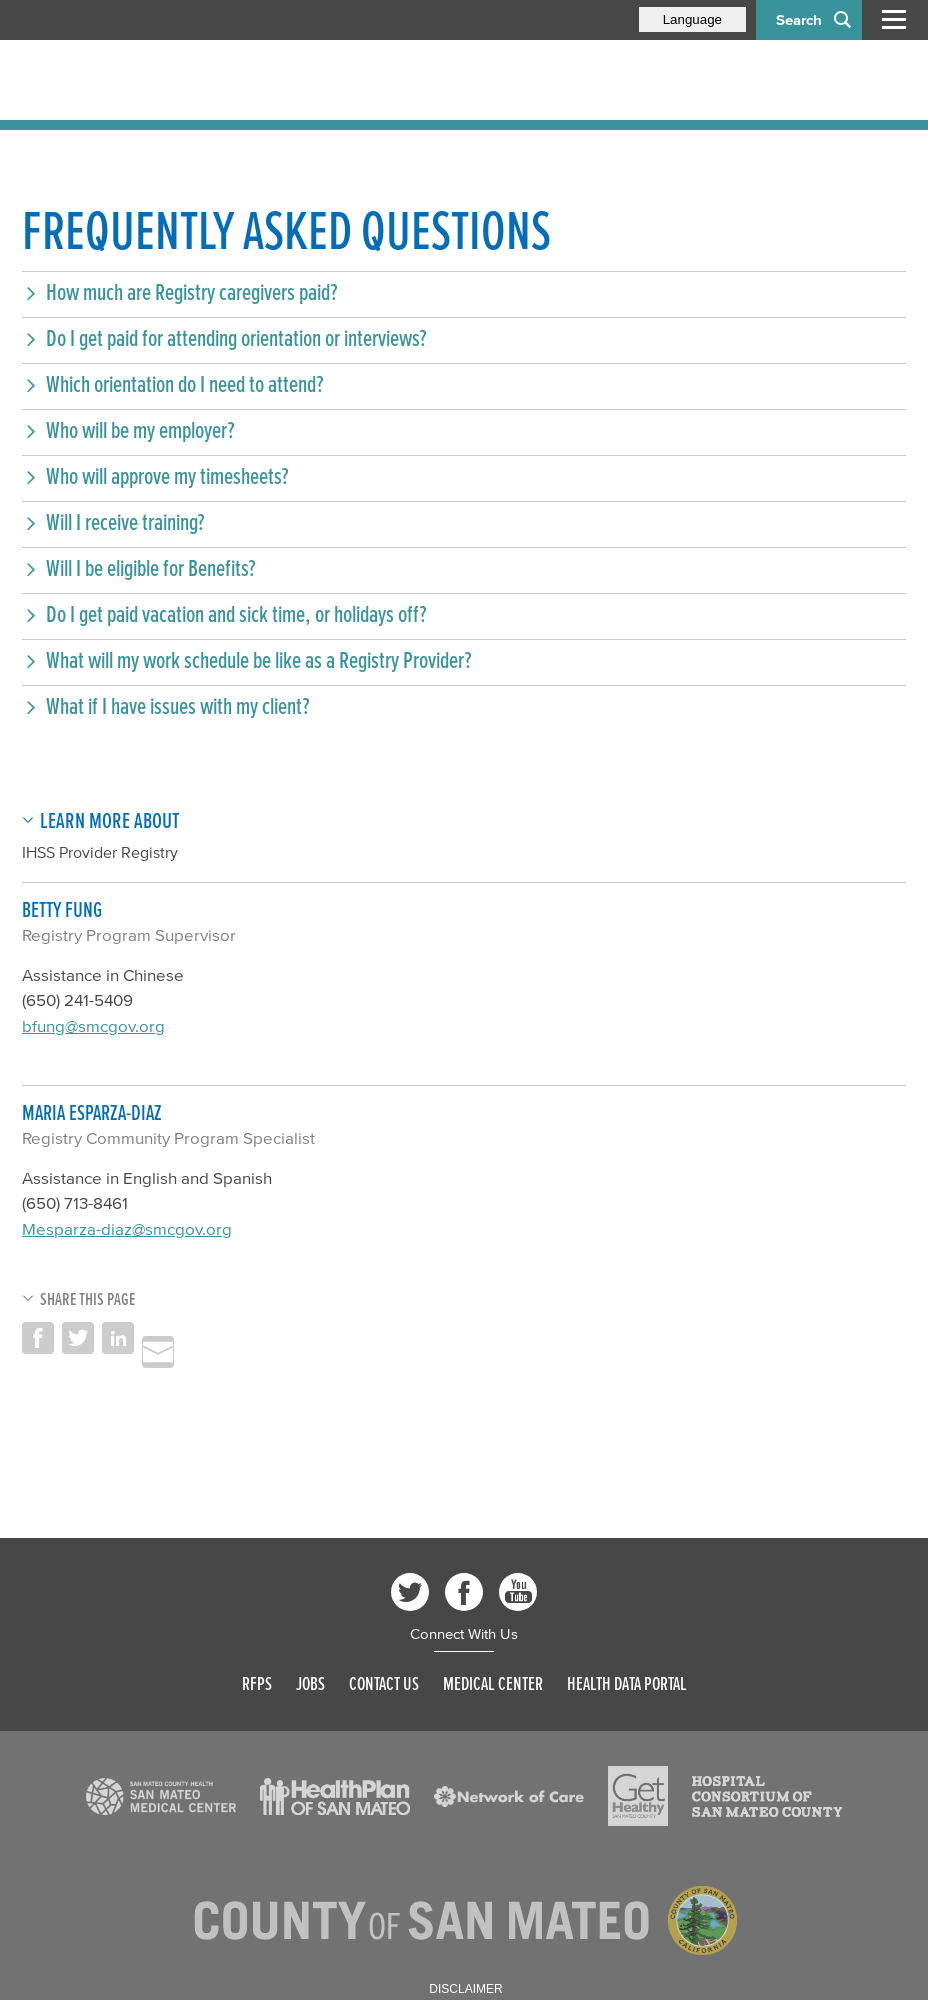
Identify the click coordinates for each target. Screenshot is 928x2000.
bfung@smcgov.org (93, 1025)
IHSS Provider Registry (100, 852)
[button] (464, 292)
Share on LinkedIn (118, 1338)
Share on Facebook (38, 1338)
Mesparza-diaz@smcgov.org (127, 1228)
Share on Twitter (78, 1338)
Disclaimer (465, 1989)
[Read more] (161, 1797)
